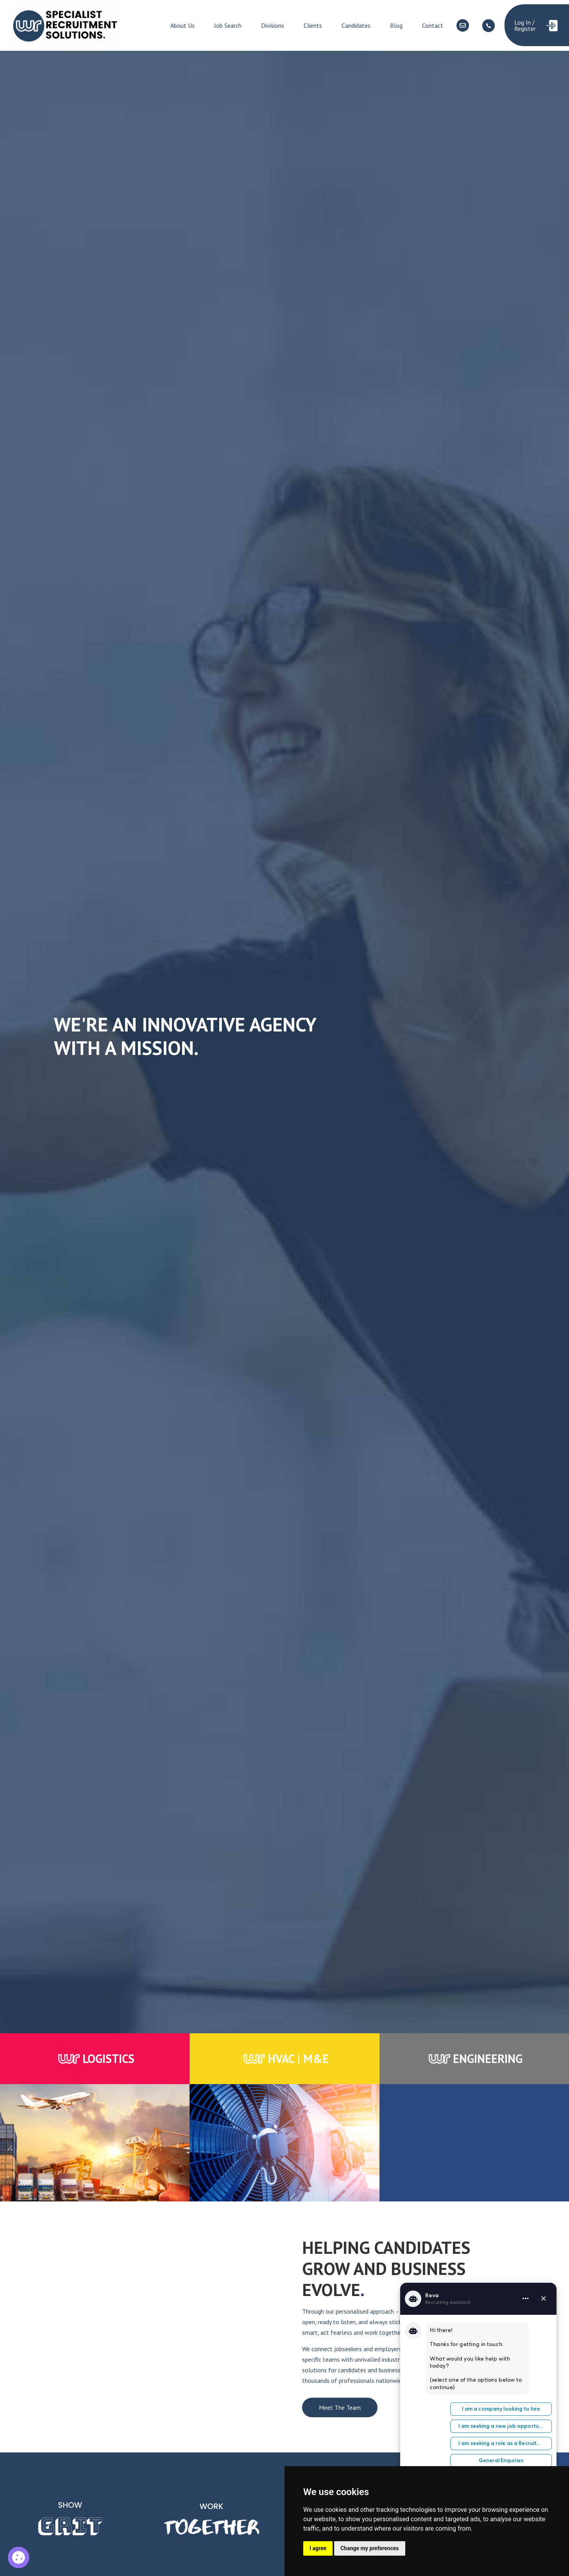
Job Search (228, 25)
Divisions (272, 25)
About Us (182, 25)
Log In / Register (525, 25)
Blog (396, 25)
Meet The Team (340, 2407)
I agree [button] (318, 2548)
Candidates (356, 25)
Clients (313, 25)
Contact (432, 25)
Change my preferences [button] (369, 2548)
